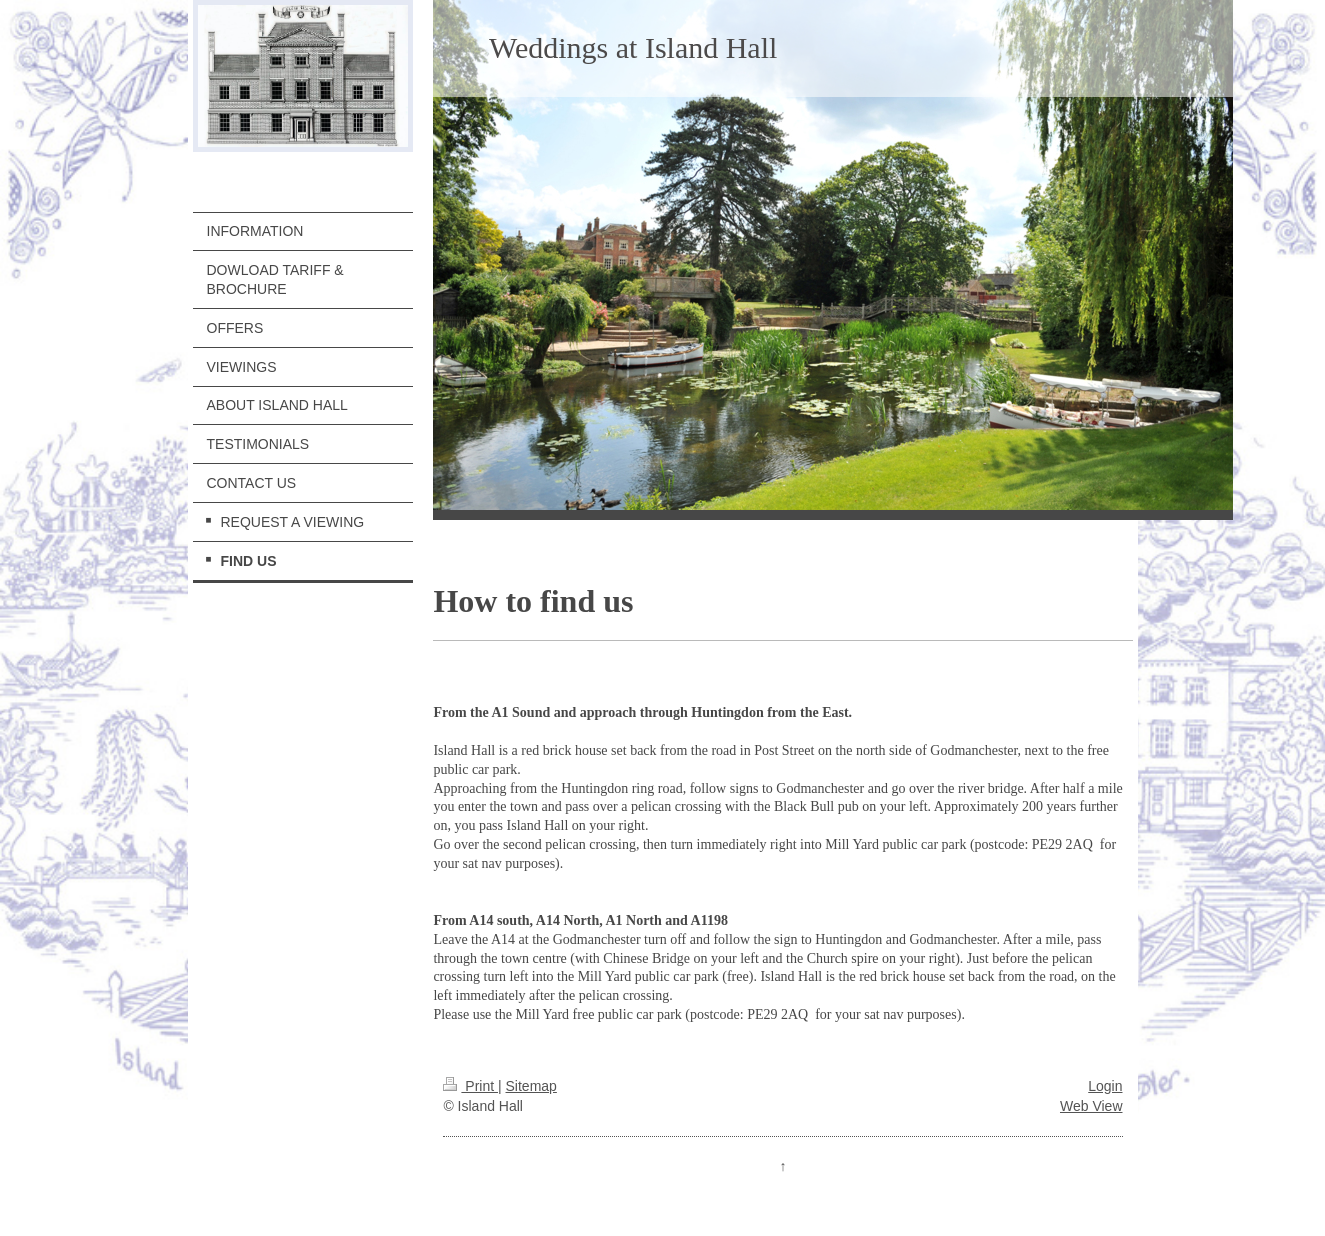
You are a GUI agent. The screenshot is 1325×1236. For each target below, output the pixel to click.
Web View (1091, 1106)
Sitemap (531, 1086)
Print (470, 1086)
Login (1105, 1086)
